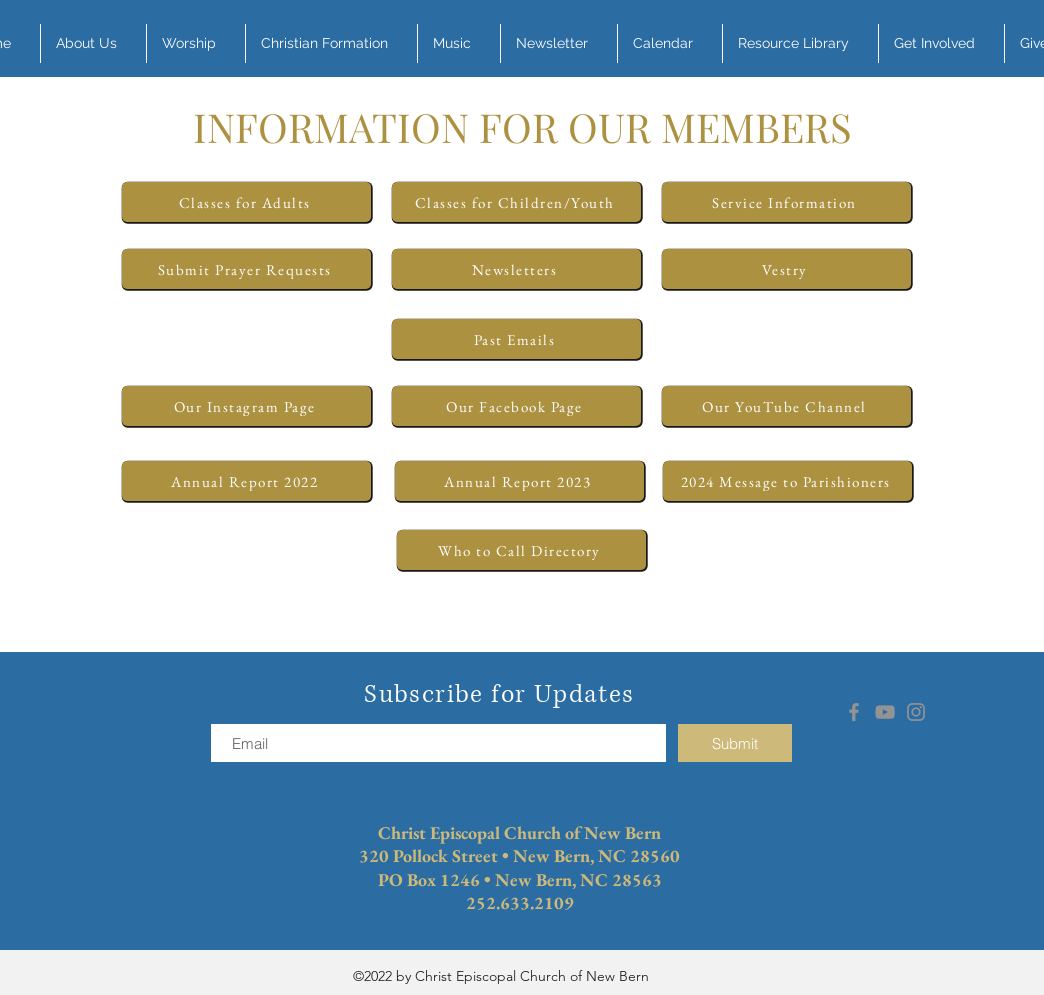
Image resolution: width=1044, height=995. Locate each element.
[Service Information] (786, 202)
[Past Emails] (516, 339)
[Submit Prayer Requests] (246, 269)
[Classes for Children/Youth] (516, 202)
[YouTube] (885, 712)
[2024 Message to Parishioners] (787, 481)
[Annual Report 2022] (246, 481)
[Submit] (735, 743)
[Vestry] (786, 269)
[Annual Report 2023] (519, 481)
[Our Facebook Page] (516, 406)
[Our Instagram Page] (246, 406)
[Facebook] (854, 712)
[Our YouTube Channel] (786, 406)
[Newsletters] (516, 269)
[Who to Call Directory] (521, 550)
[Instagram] (916, 712)
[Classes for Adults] (246, 202)
